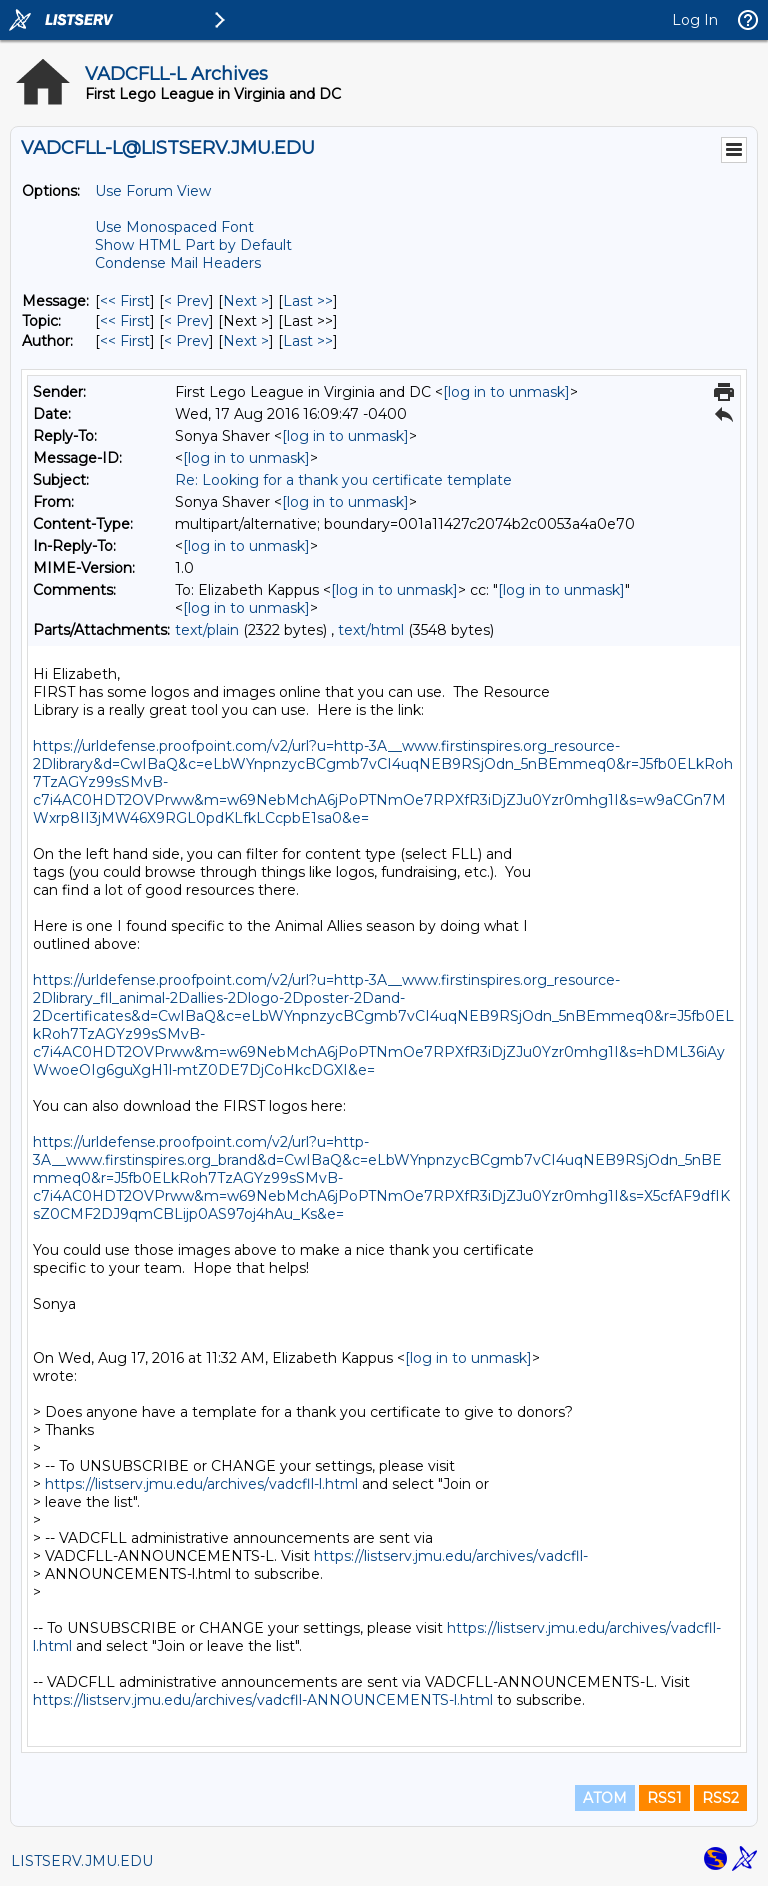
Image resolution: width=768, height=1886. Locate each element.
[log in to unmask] (506, 392)
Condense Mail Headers (178, 263)
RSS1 (664, 1798)
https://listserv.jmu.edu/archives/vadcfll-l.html (201, 1484)
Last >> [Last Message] (308, 301)
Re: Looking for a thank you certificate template (343, 480)
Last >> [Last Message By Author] (308, 341)
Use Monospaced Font (174, 227)
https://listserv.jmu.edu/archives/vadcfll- (451, 1556)
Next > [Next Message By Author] (246, 341)
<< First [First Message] (125, 301)
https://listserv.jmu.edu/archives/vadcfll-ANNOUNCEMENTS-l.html (263, 1700)
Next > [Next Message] (246, 301)
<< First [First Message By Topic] (125, 321)
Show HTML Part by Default (193, 245)
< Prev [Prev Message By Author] (186, 341)
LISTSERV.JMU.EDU (82, 1861)
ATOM (605, 1798)
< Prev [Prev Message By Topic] (186, 321)
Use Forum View (153, 191)
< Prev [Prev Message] (186, 301)
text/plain (207, 630)
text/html (371, 630)
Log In (695, 20)
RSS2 (720, 1798)
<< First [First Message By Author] (125, 341)
